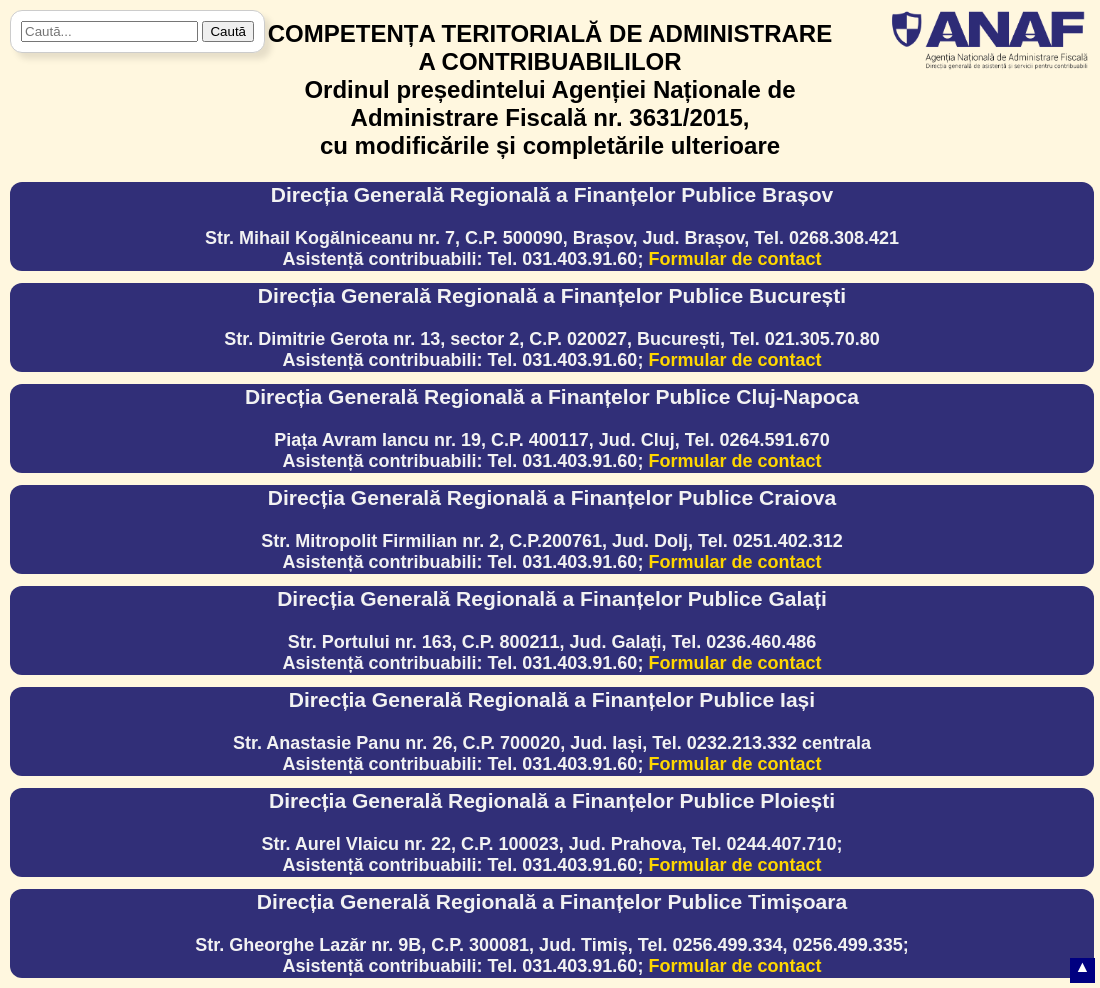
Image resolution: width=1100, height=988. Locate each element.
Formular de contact (734, 259)
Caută (228, 31)
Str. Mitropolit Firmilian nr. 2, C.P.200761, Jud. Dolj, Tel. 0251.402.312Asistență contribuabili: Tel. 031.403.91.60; (552, 529)
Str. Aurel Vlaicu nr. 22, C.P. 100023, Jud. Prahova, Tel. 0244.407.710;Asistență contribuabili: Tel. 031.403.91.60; (552, 832)
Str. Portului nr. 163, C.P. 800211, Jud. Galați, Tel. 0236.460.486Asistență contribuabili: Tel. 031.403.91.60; (552, 630)
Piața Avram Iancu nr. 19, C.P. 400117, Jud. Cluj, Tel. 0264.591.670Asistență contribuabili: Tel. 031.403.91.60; (552, 428)
